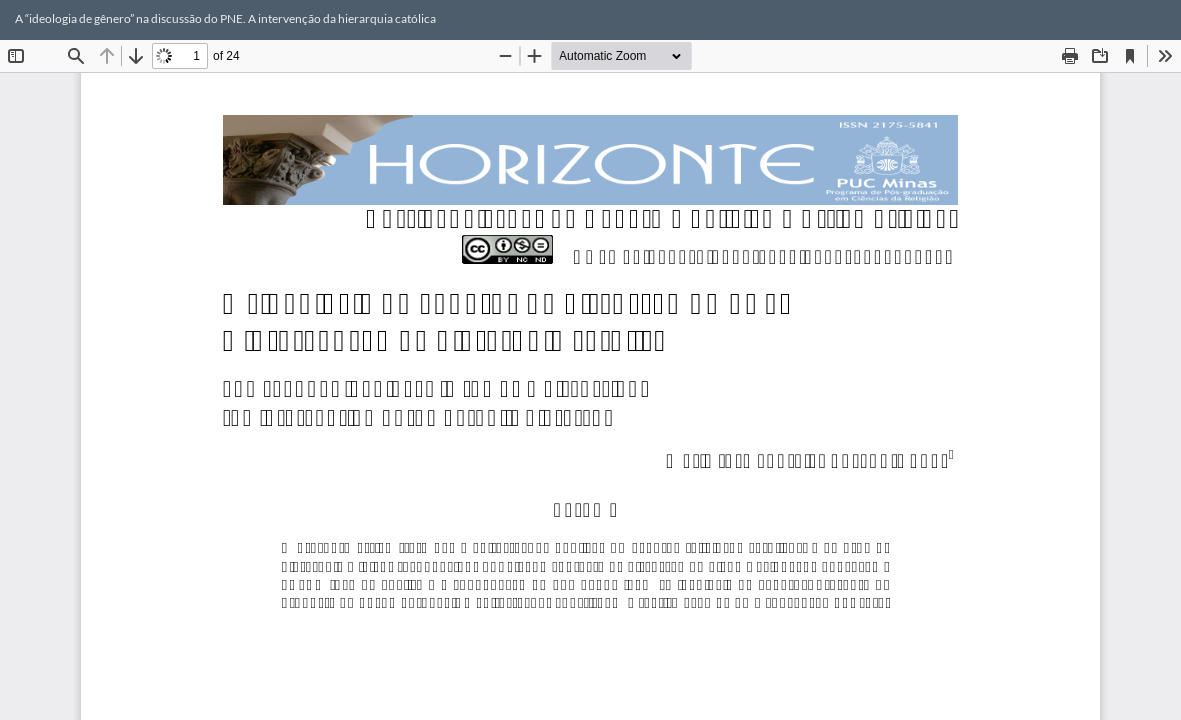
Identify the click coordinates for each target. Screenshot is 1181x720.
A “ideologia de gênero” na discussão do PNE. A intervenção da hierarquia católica (225, 18)
